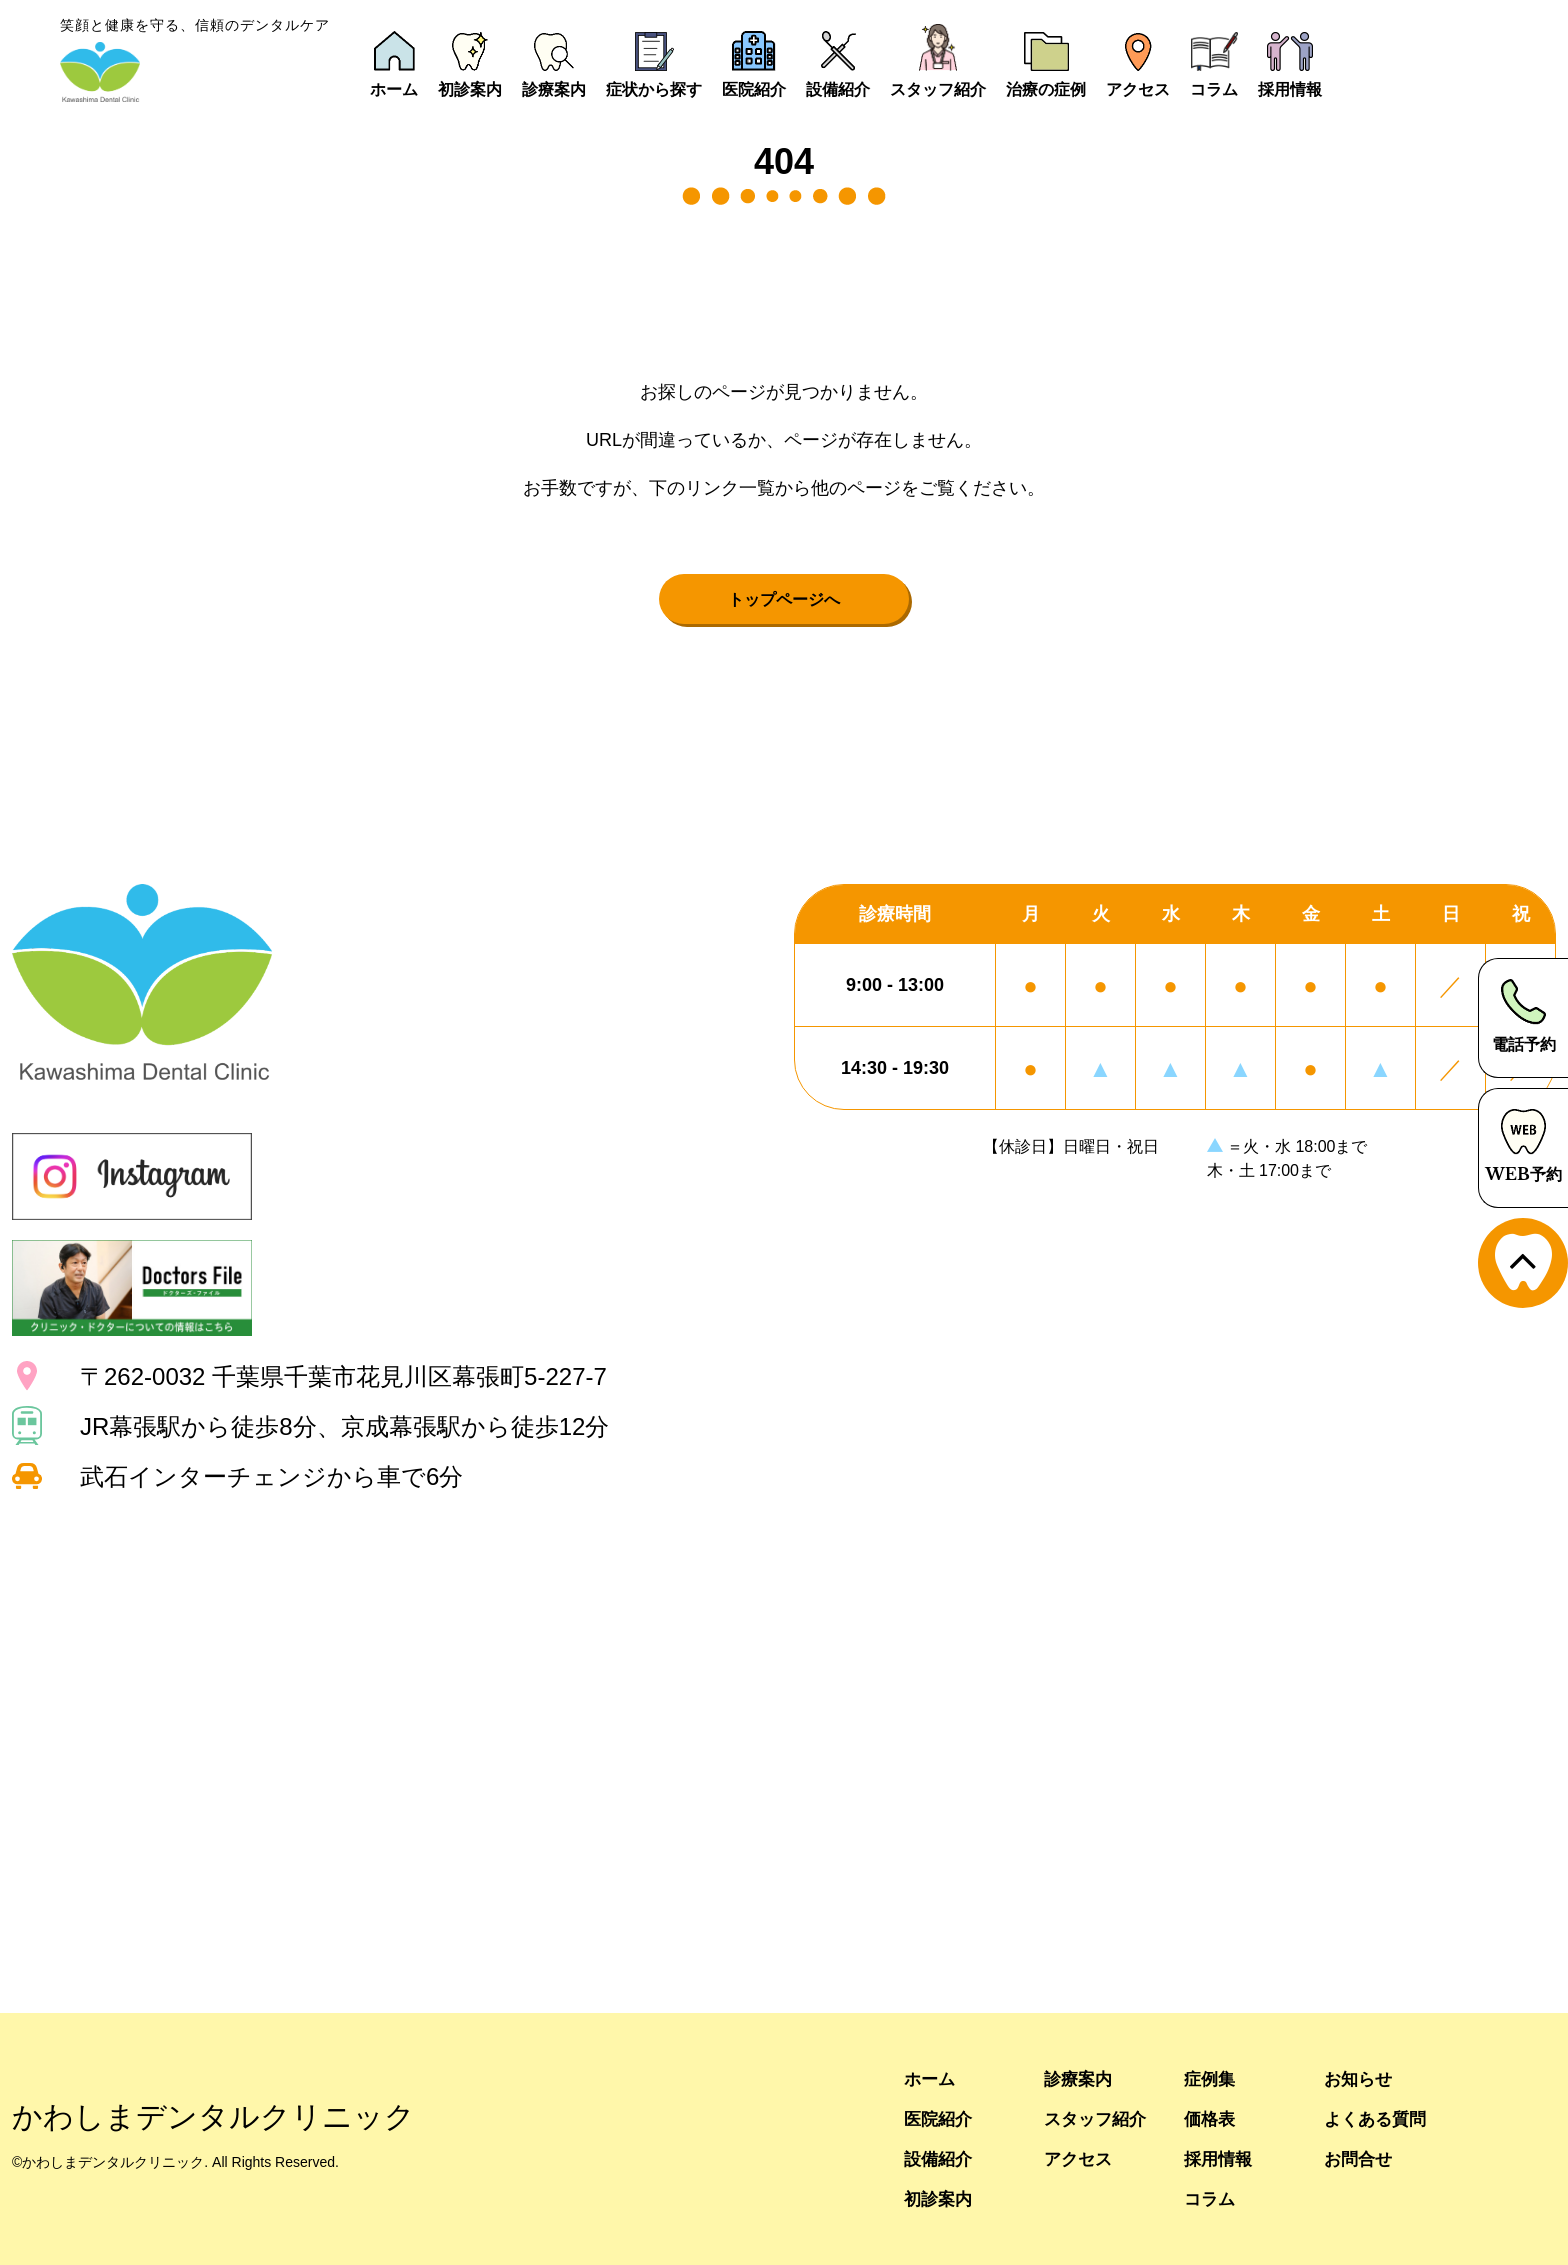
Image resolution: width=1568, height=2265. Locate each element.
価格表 (1211, 2118)
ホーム (931, 2078)
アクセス (1080, 2158)
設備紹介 (940, 2158)
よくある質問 (1378, 2118)
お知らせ (1360, 2078)
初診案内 (940, 2198)
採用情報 (1220, 2158)
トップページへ (784, 599)
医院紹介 (940, 2118)
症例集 (1211, 2078)
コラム (1211, 2198)
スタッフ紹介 (1098, 2118)
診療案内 (1080, 2078)
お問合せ (1360, 2158)
